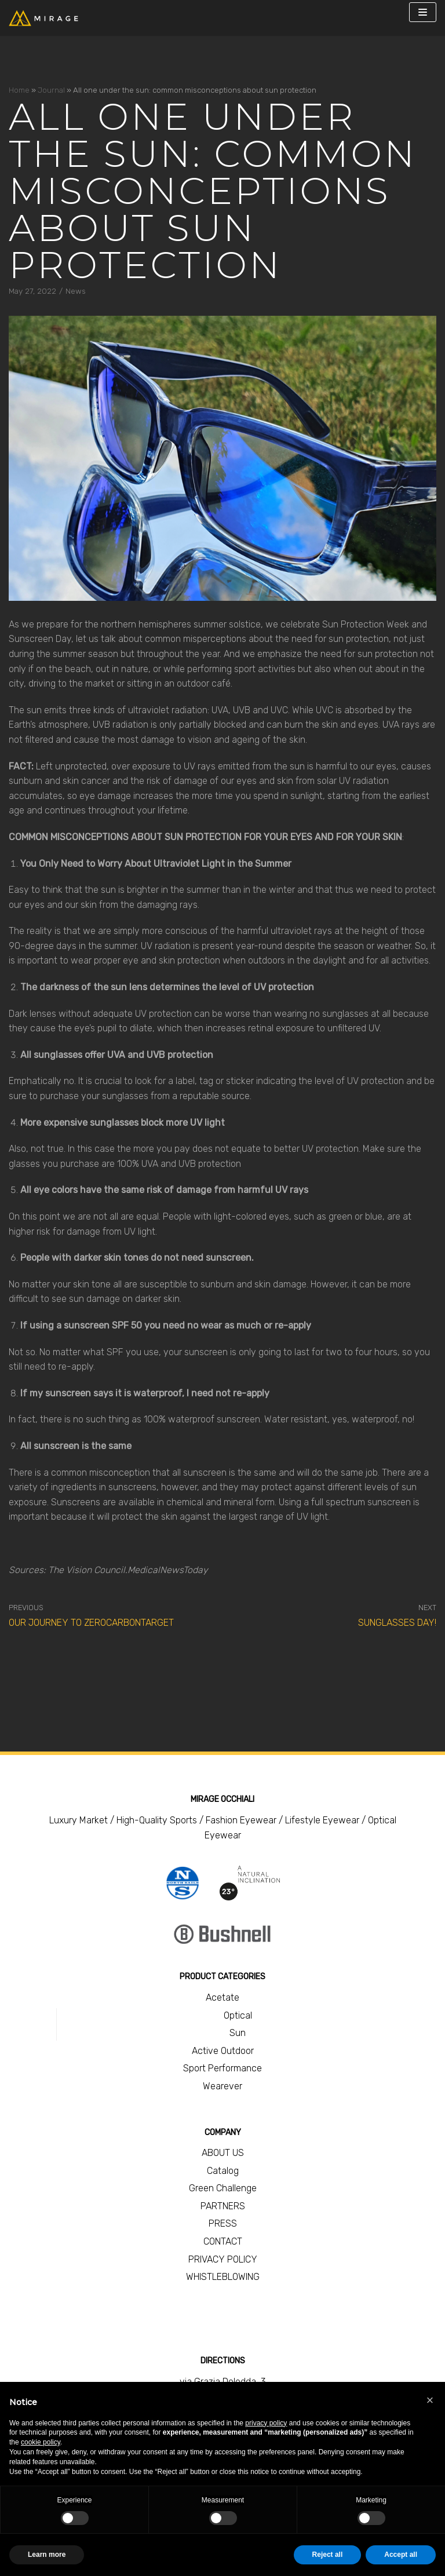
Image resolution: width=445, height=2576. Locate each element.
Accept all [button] (400, 2555)
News (75, 290)
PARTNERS (222, 2206)
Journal (51, 90)
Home (19, 90)
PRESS (223, 2223)
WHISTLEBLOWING (223, 2276)
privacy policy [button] (266, 2423)
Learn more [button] (46, 2555)
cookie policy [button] (40, 2442)
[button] (430, 2400)
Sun (237, 2032)
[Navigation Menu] (422, 12)
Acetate (222, 1997)
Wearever (222, 2086)
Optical (238, 2015)
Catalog (223, 2170)
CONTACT (222, 2241)
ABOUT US (223, 2152)
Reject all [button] (327, 2555)
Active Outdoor (223, 2050)
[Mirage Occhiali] (43, 18)
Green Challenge (223, 2188)
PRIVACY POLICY (222, 2259)
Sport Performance (222, 2068)
